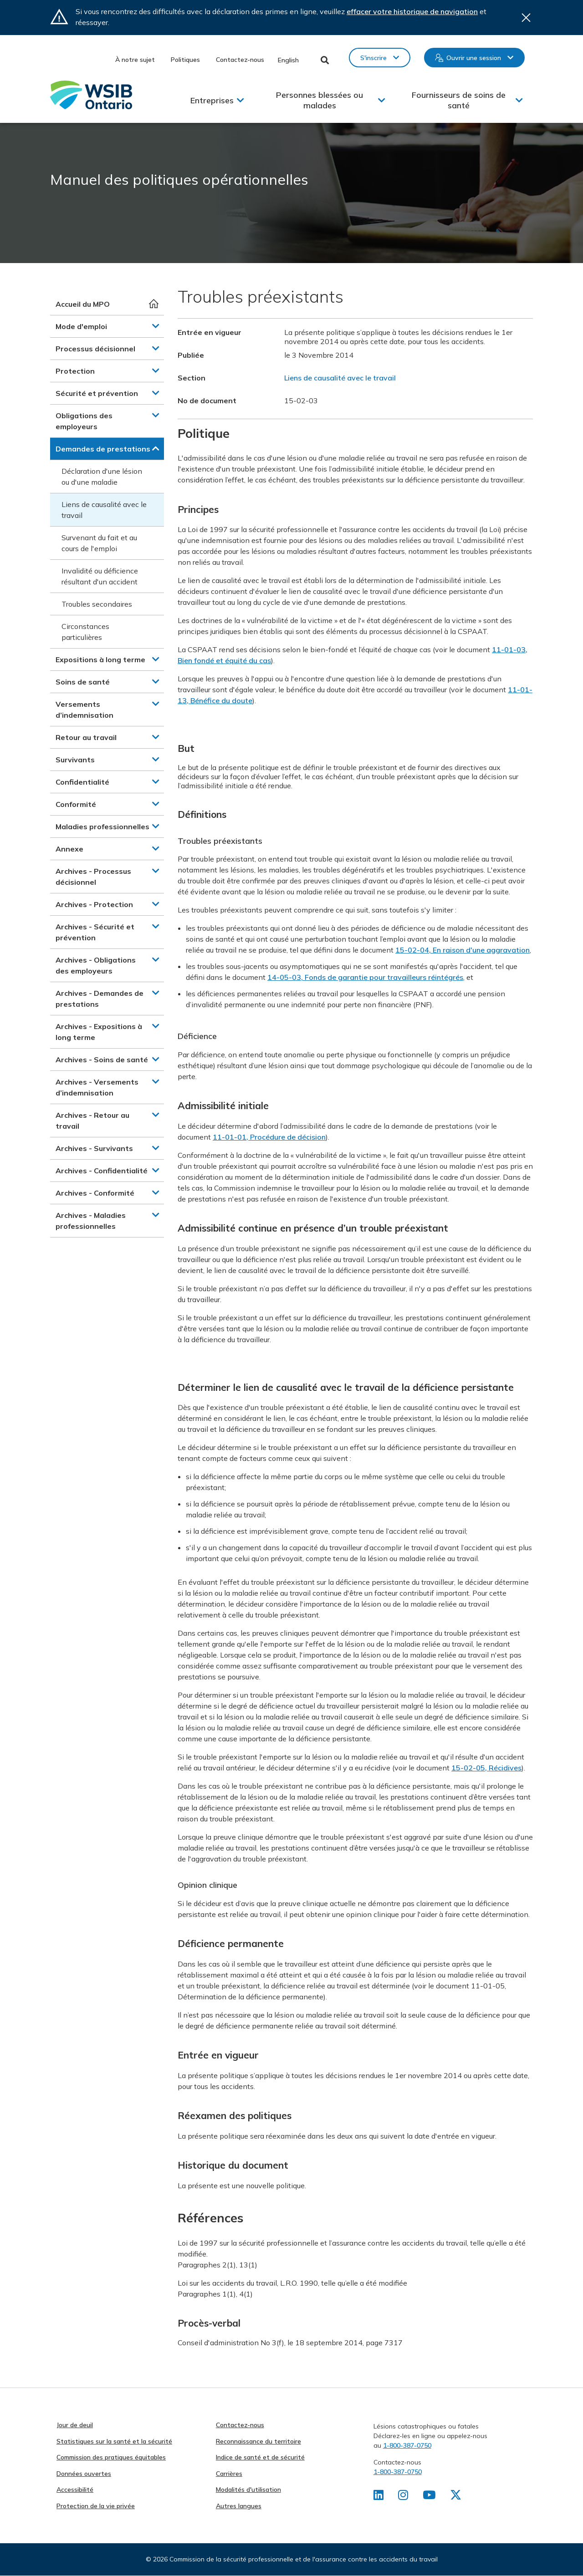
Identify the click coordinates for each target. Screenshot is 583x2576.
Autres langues (238, 2506)
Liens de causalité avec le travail (104, 510)
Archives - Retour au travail (92, 1121)
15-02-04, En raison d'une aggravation (462, 949)
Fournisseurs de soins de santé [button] (459, 100)
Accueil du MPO (83, 304)
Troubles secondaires (96, 604)
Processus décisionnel (95, 348)
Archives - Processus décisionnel (93, 877)
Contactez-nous (240, 60)
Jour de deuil (74, 2425)
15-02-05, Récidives (486, 1767)
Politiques (185, 60)
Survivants (75, 759)
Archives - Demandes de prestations (99, 999)
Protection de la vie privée (95, 2506)
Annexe (69, 848)
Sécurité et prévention (97, 393)
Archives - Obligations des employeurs (96, 965)
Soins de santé (83, 681)
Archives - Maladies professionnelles (91, 1221)
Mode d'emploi (81, 326)
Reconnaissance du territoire (258, 2441)
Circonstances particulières (85, 632)
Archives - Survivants (94, 1148)
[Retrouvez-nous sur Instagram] (404, 2497)
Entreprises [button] (212, 100)
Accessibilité (74, 2489)
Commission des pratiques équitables (111, 2457)
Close (526, 17)
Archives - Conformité (95, 1192)
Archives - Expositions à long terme (99, 1032)
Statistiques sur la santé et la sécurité (114, 2441)
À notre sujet (135, 60)
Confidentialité (82, 781)
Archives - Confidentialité (102, 1170)
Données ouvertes (83, 2474)
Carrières (229, 2474)
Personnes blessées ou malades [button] (319, 100)
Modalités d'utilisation (248, 2489)
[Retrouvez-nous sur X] (457, 2497)
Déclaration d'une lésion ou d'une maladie (101, 477)
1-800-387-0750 (407, 2445)
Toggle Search (325, 60)
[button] (155, 326)
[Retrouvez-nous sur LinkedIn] (378, 2497)
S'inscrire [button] (373, 58)
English (288, 60)
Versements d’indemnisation (84, 710)
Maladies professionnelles (102, 826)
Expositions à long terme (100, 659)
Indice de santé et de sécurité (260, 2457)
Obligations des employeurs (84, 421)
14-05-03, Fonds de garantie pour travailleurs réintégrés (365, 977)
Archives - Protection (94, 904)
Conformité (76, 804)
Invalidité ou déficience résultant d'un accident (99, 576)
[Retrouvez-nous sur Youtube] (430, 2497)
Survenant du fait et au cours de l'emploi (99, 543)
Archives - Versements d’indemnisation (97, 1087)
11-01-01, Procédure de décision (269, 1136)
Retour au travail (86, 737)
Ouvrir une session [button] (473, 58)
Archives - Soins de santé (102, 1059)
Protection (75, 370)
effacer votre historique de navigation (412, 11)
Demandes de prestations (103, 448)
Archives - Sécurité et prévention (95, 932)
